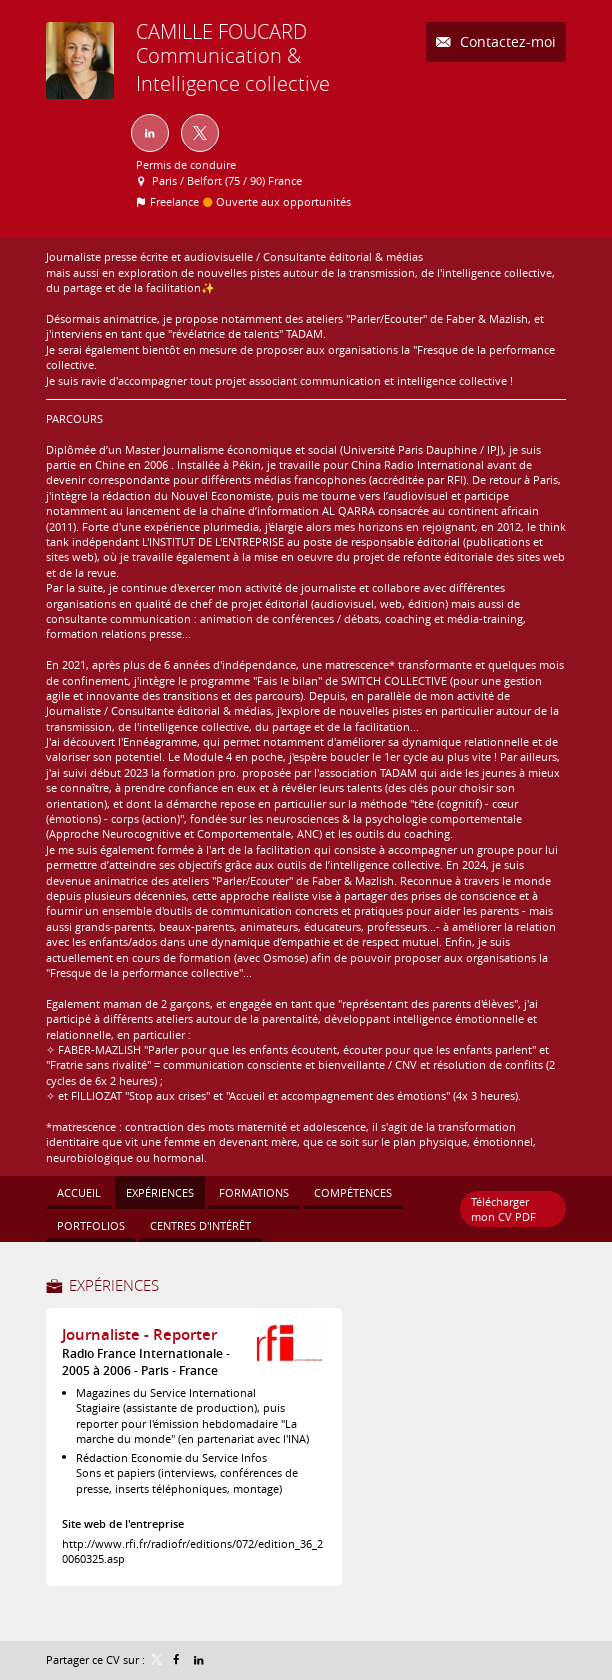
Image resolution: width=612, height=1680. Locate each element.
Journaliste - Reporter (139, 1334)
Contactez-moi (506, 41)
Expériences (114, 1285)
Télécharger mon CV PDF (503, 1209)
